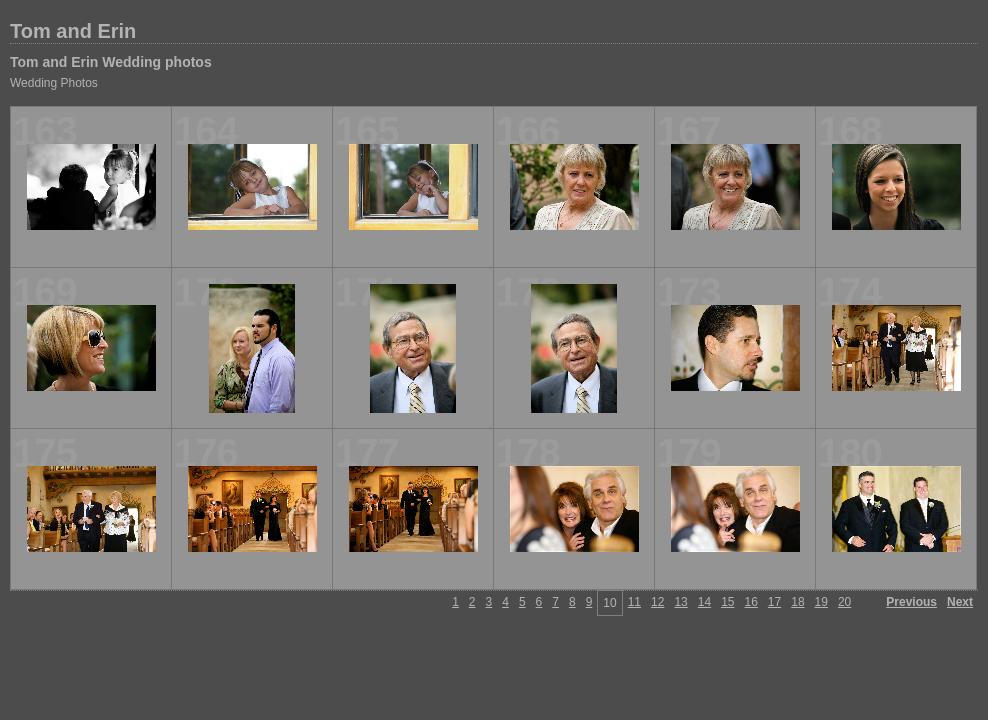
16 (750, 602)
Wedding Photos (54, 83)
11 (634, 602)
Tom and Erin (73, 31)
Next (960, 602)
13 (680, 602)
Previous (911, 602)
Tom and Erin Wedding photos (111, 62)
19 (821, 602)
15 (727, 602)
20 (844, 602)
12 (657, 602)
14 (704, 602)
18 (797, 602)
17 (774, 602)
